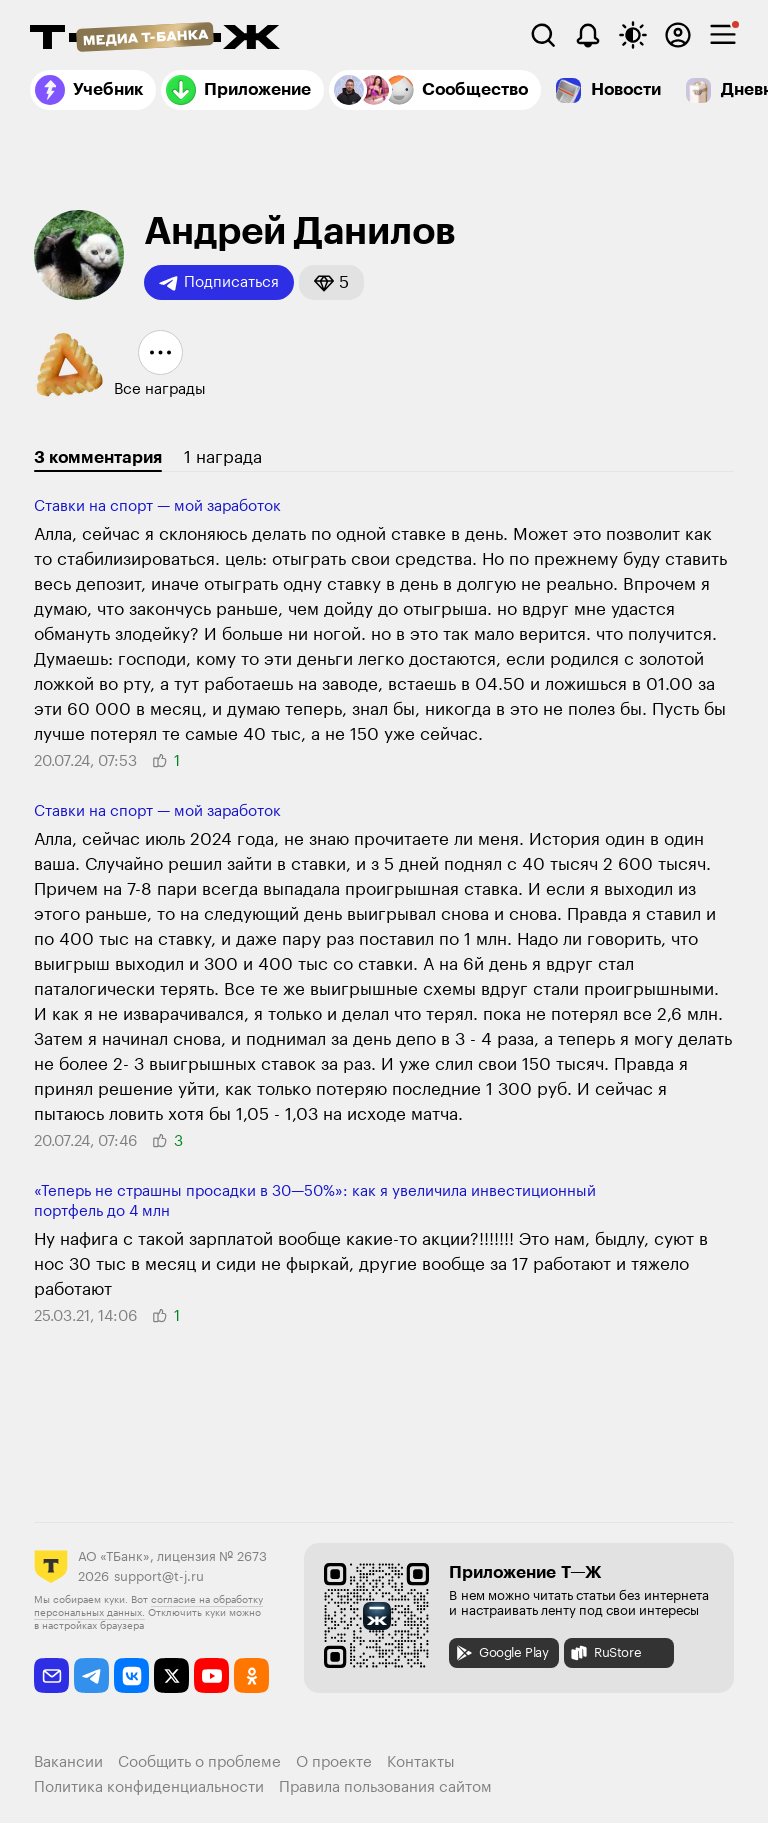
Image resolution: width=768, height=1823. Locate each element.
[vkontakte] (131, 1675)
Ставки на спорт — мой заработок (157, 506)
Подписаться (219, 283)
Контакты (421, 1762)
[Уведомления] (588, 35)
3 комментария (98, 457)
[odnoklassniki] (251, 1675)
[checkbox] (723, 35)
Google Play (501, 1653)
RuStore (605, 1653)
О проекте (334, 1762)
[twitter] (171, 1675)
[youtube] (211, 1675)
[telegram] (91, 1675)
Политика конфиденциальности (149, 1787)
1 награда (223, 457)
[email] (51, 1675)
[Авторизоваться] (678, 35)
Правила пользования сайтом (385, 1787)
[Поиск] (543, 35)
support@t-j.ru (159, 1576)
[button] (331, 282)
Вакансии (68, 1762)
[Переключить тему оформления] (633, 35)
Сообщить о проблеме (199, 1762)
